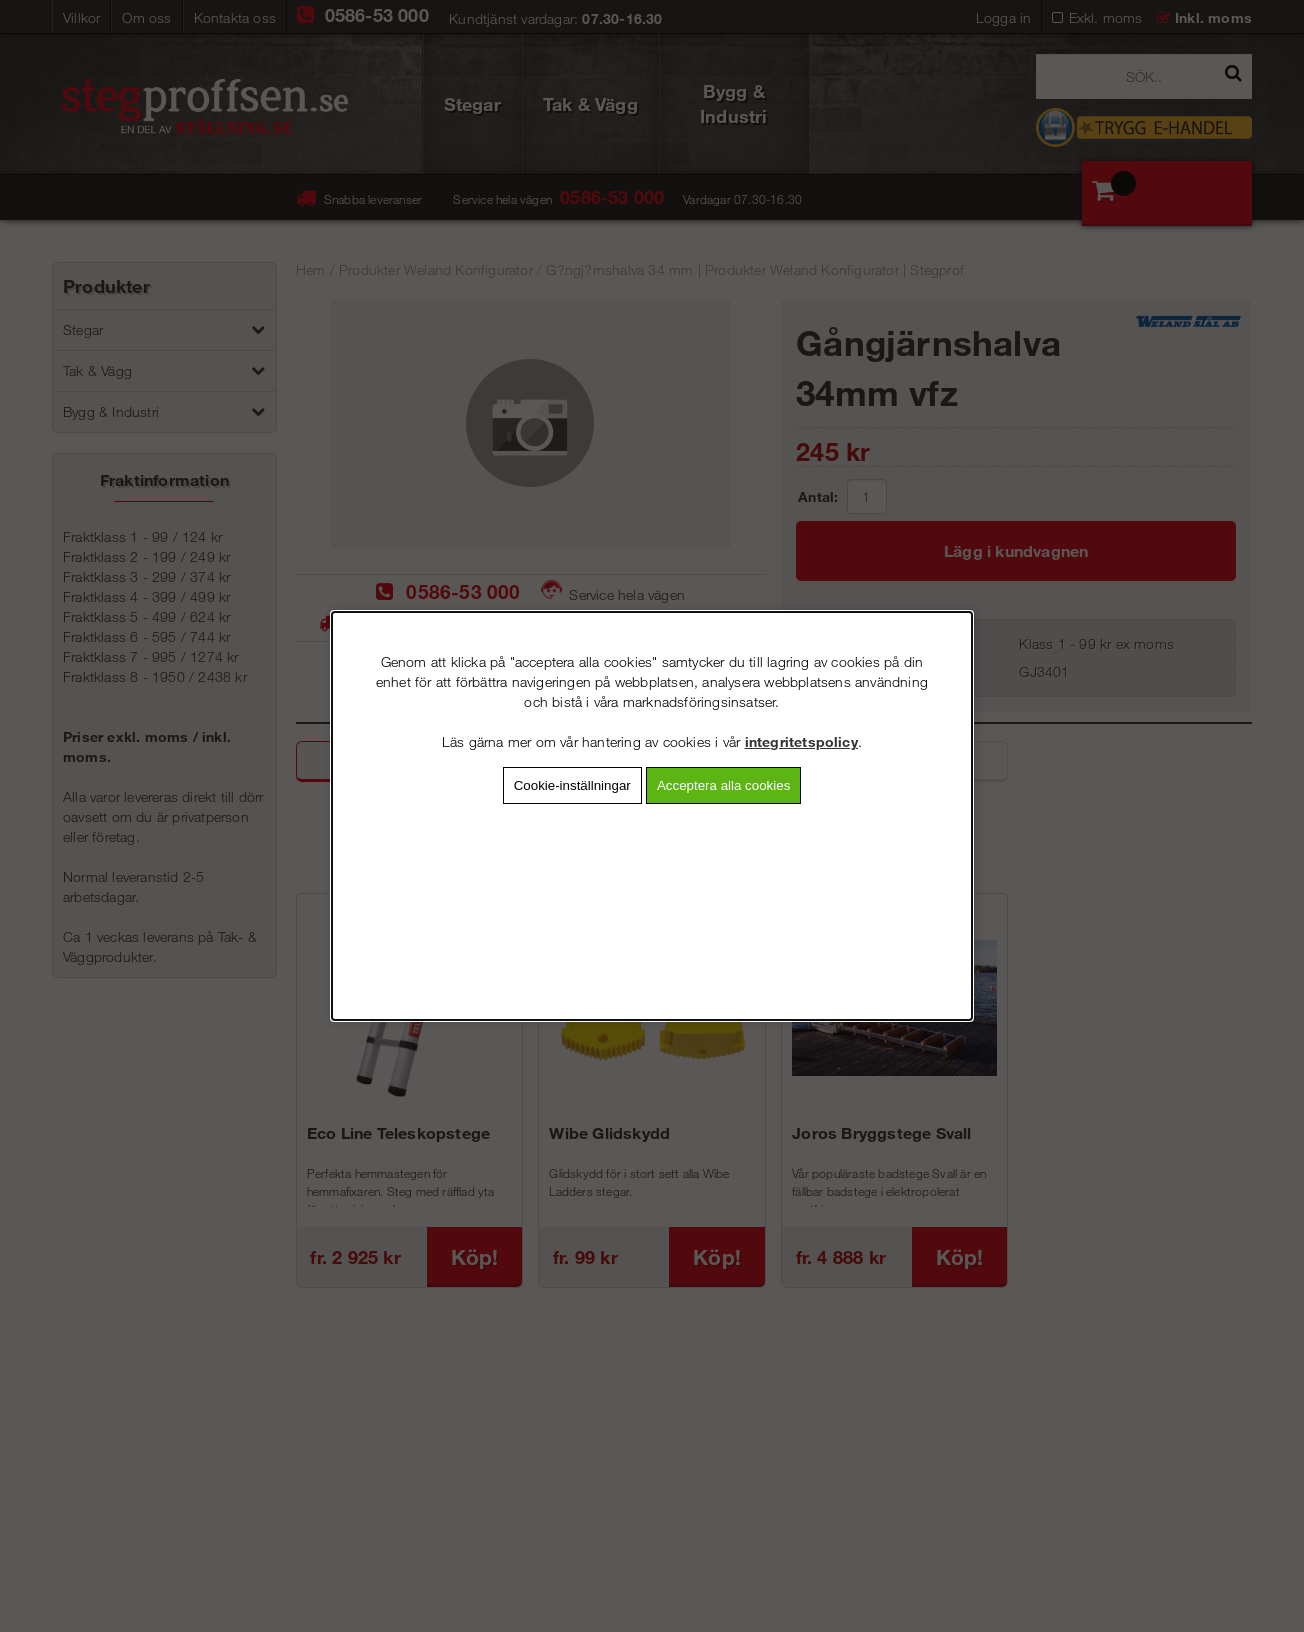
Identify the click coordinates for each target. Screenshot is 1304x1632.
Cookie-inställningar (572, 785)
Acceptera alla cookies (723, 785)
